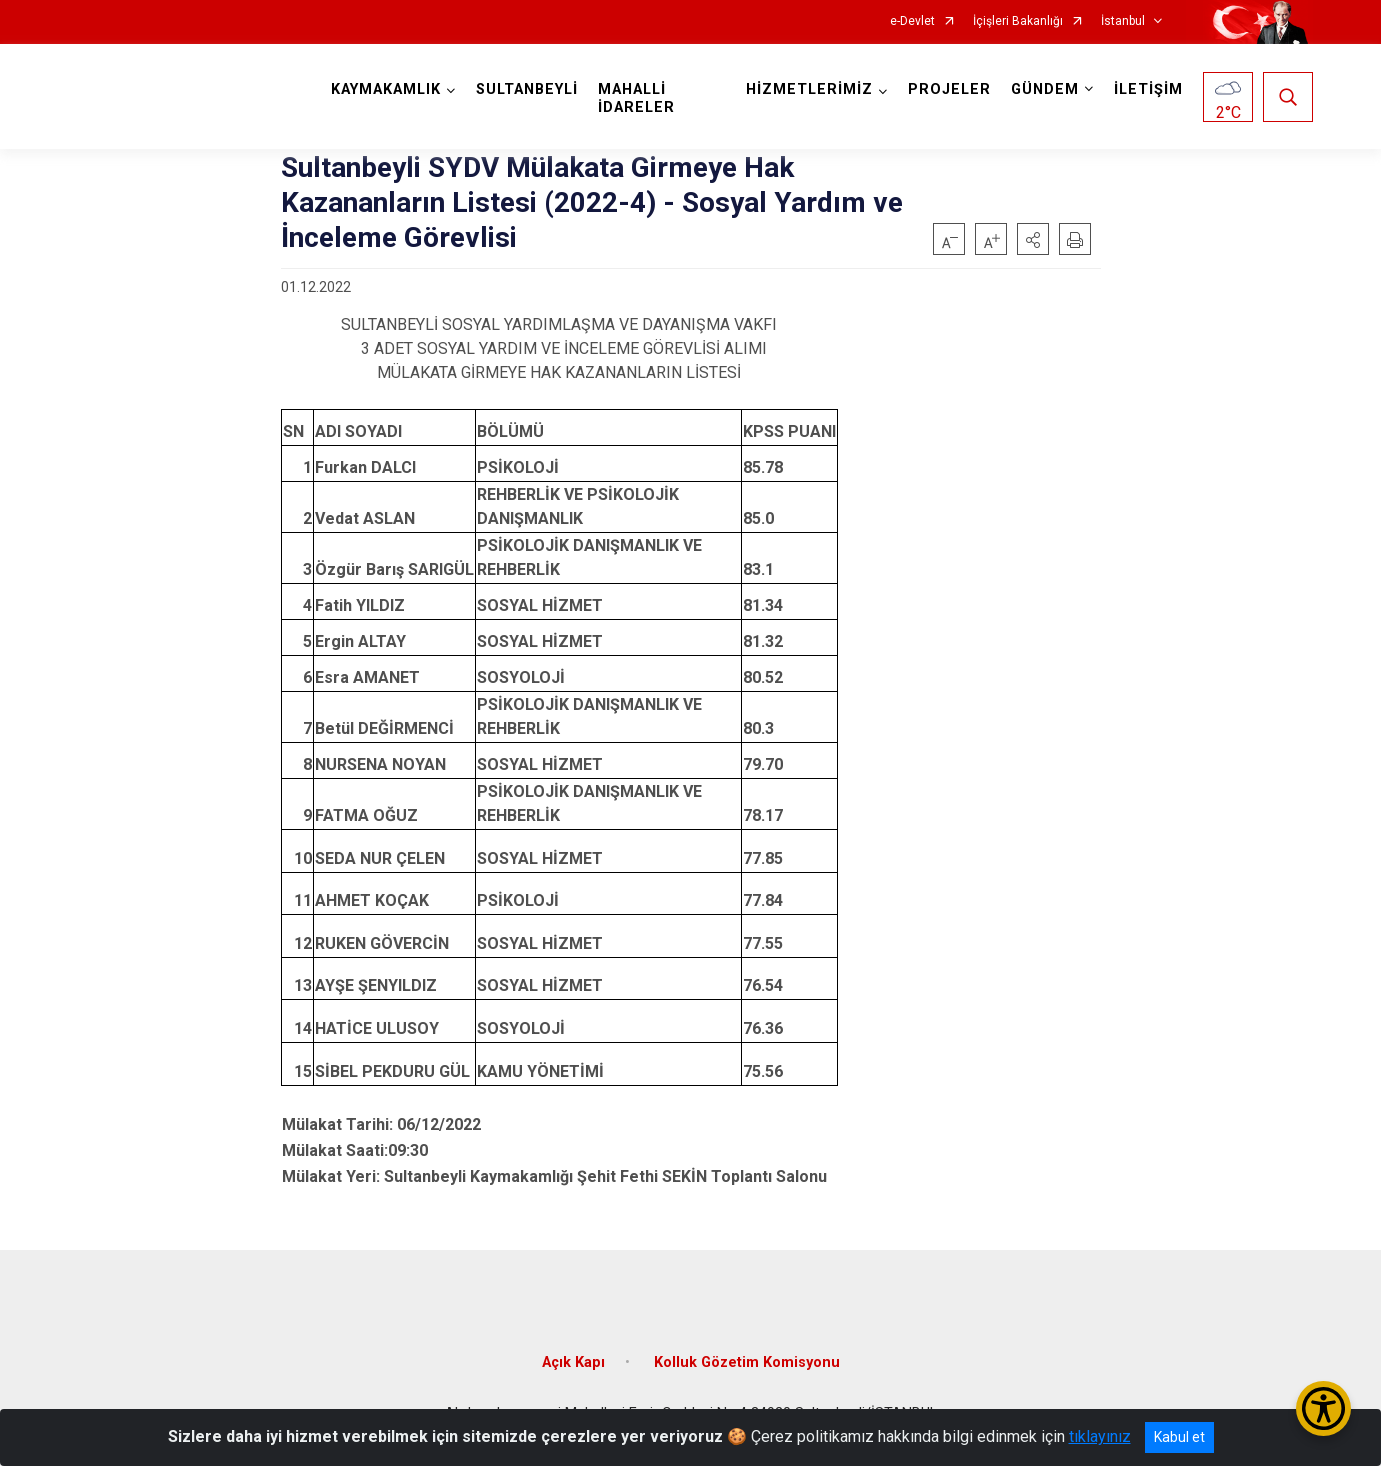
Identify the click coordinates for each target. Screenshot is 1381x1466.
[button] (1033, 239)
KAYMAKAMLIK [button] (386, 89)
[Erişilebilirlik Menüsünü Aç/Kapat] (1323, 1408)
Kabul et (1179, 1437)
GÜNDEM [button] (1045, 89)
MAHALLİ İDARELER (636, 98)
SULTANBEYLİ (527, 89)
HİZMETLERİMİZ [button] (809, 89)
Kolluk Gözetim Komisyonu (747, 1362)
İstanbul (1123, 21)
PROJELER (949, 89)
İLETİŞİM (1148, 89)
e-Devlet (912, 21)
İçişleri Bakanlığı (1018, 21)
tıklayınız (1100, 1436)
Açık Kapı (573, 1362)
